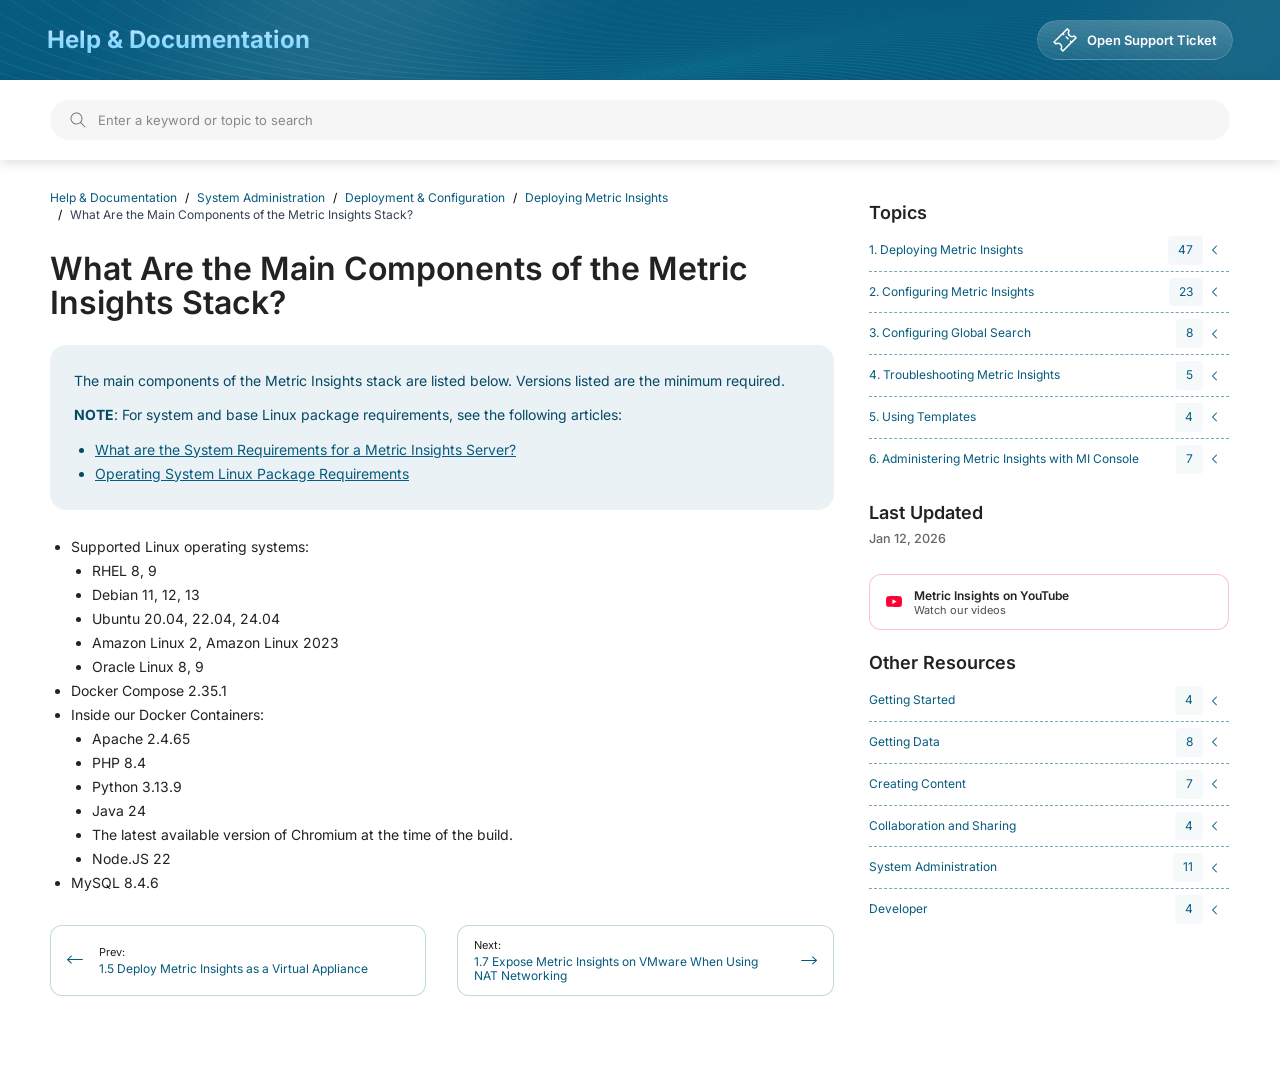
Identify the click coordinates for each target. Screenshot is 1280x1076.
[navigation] (1046, 250)
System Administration (261, 197)
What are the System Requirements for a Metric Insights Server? (305, 449)
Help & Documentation (178, 39)
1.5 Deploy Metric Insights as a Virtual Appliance (233, 960)
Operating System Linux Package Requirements (252, 473)
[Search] (640, 120)
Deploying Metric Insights (596, 197)
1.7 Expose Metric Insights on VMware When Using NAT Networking (616, 960)
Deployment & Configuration (425, 197)
